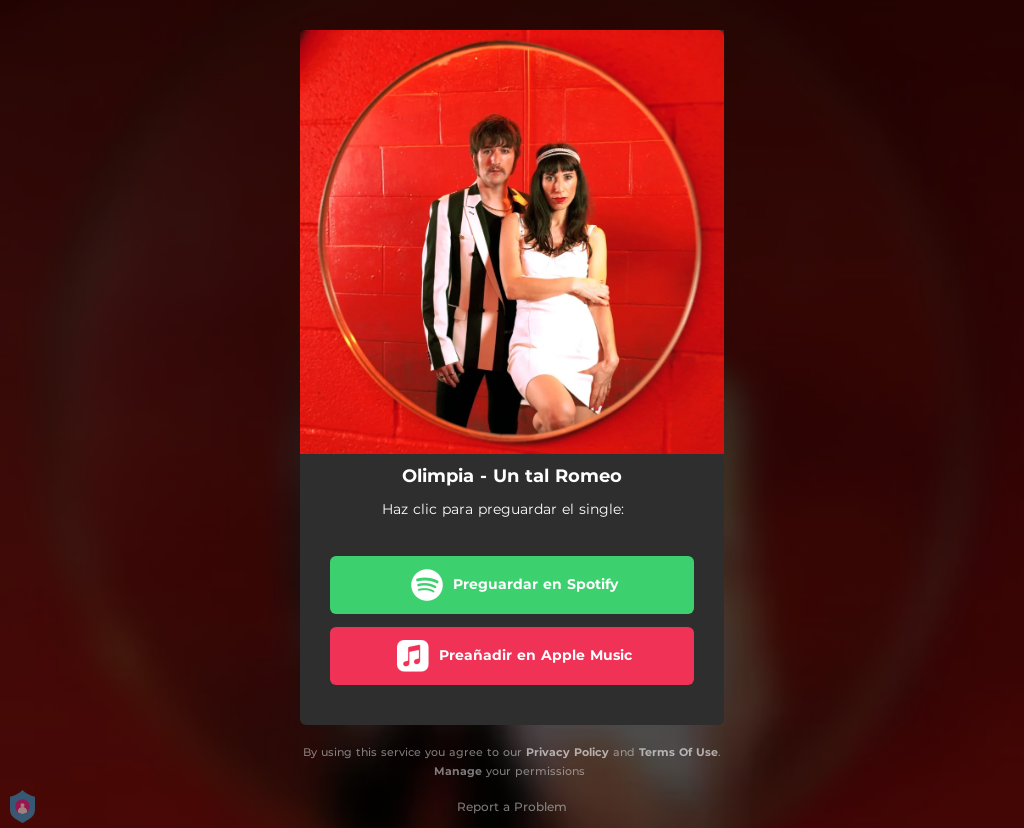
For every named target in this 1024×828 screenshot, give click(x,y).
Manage (458, 771)
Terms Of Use (678, 752)
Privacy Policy (567, 752)
